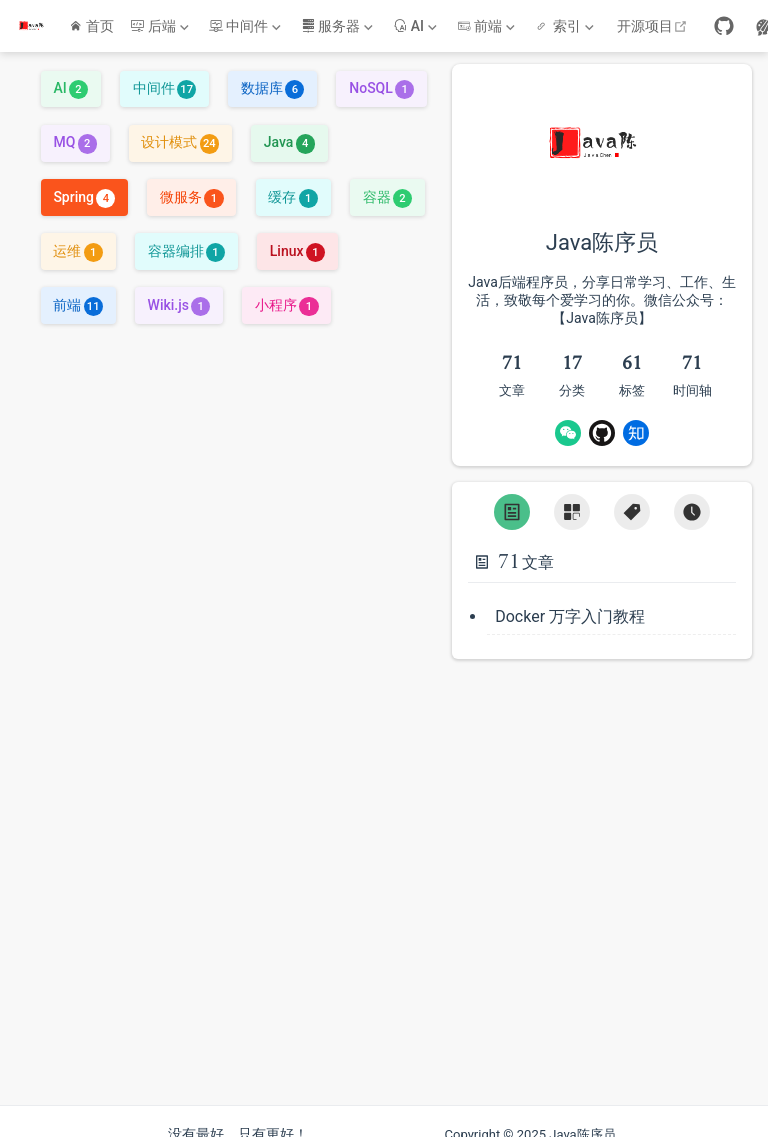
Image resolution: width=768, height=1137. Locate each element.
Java (289, 134)
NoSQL (381, 79)
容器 (387, 188)
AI (70, 79)
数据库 (272, 79)
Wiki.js (179, 296)
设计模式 (179, 134)
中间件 (164, 79)
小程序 (286, 296)
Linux (297, 242)
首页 (92, 26)
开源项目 (654, 26)
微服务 (191, 188)
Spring (84, 188)
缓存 (292, 188)
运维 (77, 242)
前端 (77, 296)
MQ (74, 134)
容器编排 (186, 242)
